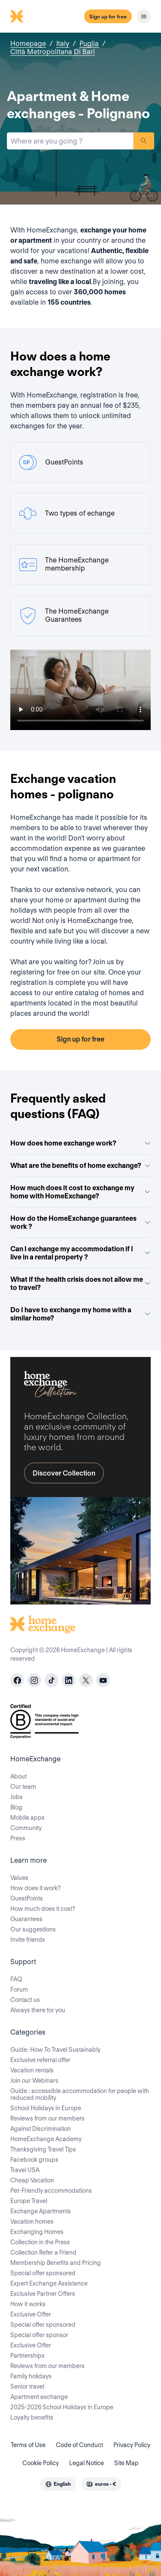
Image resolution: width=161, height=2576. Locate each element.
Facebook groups (34, 2159)
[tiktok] (51, 1680)
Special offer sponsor (39, 2335)
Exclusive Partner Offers (42, 2293)
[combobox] (70, 141)
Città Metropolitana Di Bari (52, 52)
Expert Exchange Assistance (49, 2283)
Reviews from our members (47, 2118)
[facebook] (17, 1680)
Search (143, 141)
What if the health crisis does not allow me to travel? (80, 1283)
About (18, 1776)
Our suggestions (33, 1929)
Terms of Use (28, 2445)
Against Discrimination (40, 2128)
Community (26, 1827)
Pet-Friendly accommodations (51, 2190)
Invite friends (27, 1939)
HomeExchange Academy (46, 2139)
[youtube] (103, 1680)
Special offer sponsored (43, 2273)
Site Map (126, 2463)
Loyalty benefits (31, 2417)
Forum (19, 1989)
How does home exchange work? (80, 1143)
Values (19, 1877)
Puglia (89, 44)
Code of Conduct (79, 2445)
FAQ (16, 1979)
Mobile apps (27, 1817)
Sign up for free (108, 16)
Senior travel (27, 2386)
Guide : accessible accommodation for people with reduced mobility (79, 2094)
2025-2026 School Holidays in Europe (61, 2407)
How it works (28, 2304)
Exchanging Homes (37, 2231)
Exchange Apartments (40, 2211)
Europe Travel (28, 2200)
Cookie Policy (40, 2463)
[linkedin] (69, 1680)
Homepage (28, 44)
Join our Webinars (34, 2080)
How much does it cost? (42, 1908)
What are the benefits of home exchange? (80, 1165)
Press (17, 1838)
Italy (62, 44)
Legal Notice (86, 2463)
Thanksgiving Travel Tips (43, 2149)
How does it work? (35, 1888)
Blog (16, 1807)
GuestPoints (26, 1898)
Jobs (16, 1797)
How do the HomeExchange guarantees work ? (80, 1222)
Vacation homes (32, 2221)
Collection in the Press (40, 2242)
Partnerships (27, 2355)
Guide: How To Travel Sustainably (55, 2049)
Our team (23, 1786)
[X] (86, 1680)
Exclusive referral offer (40, 2060)
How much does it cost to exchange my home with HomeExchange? (80, 1192)
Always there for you (37, 2010)
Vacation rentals (32, 2070)
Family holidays (31, 2376)
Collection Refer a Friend (43, 2252)
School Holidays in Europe (45, 2108)
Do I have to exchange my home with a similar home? (80, 1314)
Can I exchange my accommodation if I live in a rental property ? (80, 1253)
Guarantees (26, 1919)
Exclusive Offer (30, 2314)
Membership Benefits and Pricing (55, 2262)
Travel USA (24, 2170)
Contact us (25, 1999)
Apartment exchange (39, 2396)
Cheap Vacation (32, 2180)
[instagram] (34, 1680)
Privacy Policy (131, 2445)
